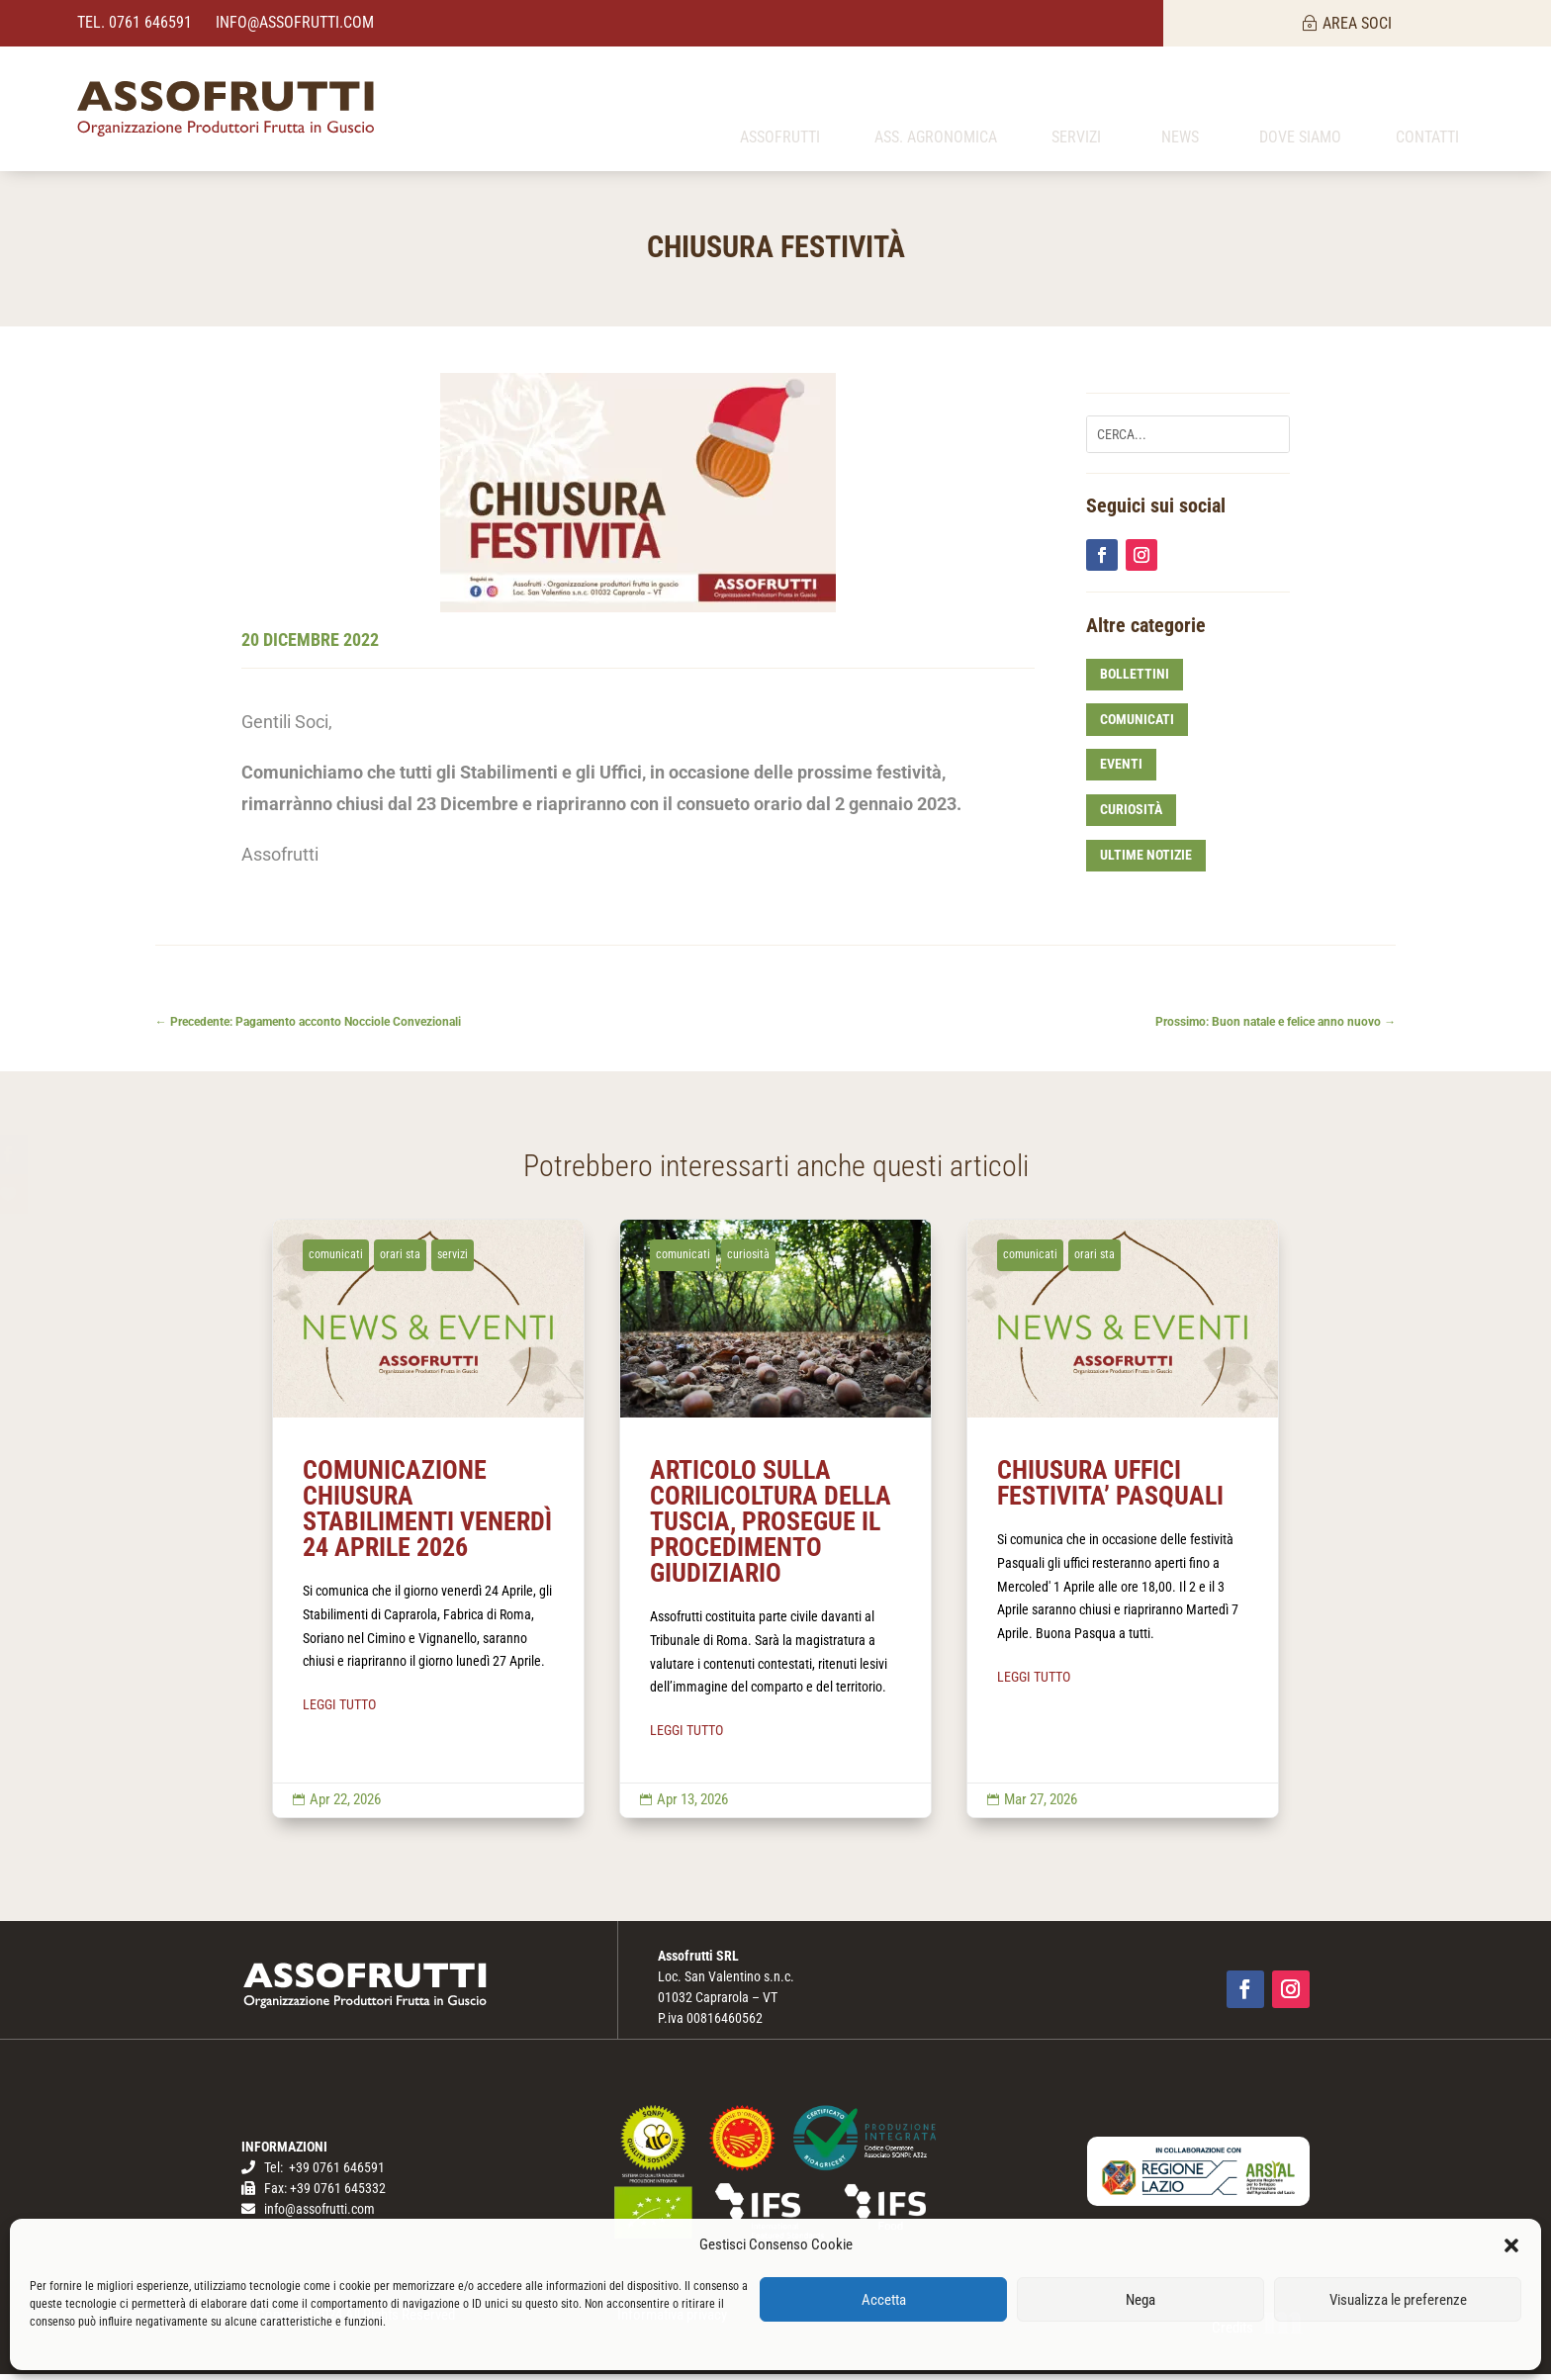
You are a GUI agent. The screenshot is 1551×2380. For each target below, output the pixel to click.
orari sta (400, 1259)
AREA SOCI (1357, 23)
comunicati (1137, 724)
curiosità (1131, 815)
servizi (452, 1259)
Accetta (884, 2300)
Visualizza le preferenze (1398, 2300)
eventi (1121, 770)
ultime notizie (1146, 861)
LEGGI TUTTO (339, 1710)
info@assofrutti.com (293, 22)
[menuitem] (780, 108)
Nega (1140, 2300)
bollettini (1134, 679)
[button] (1511, 2245)
